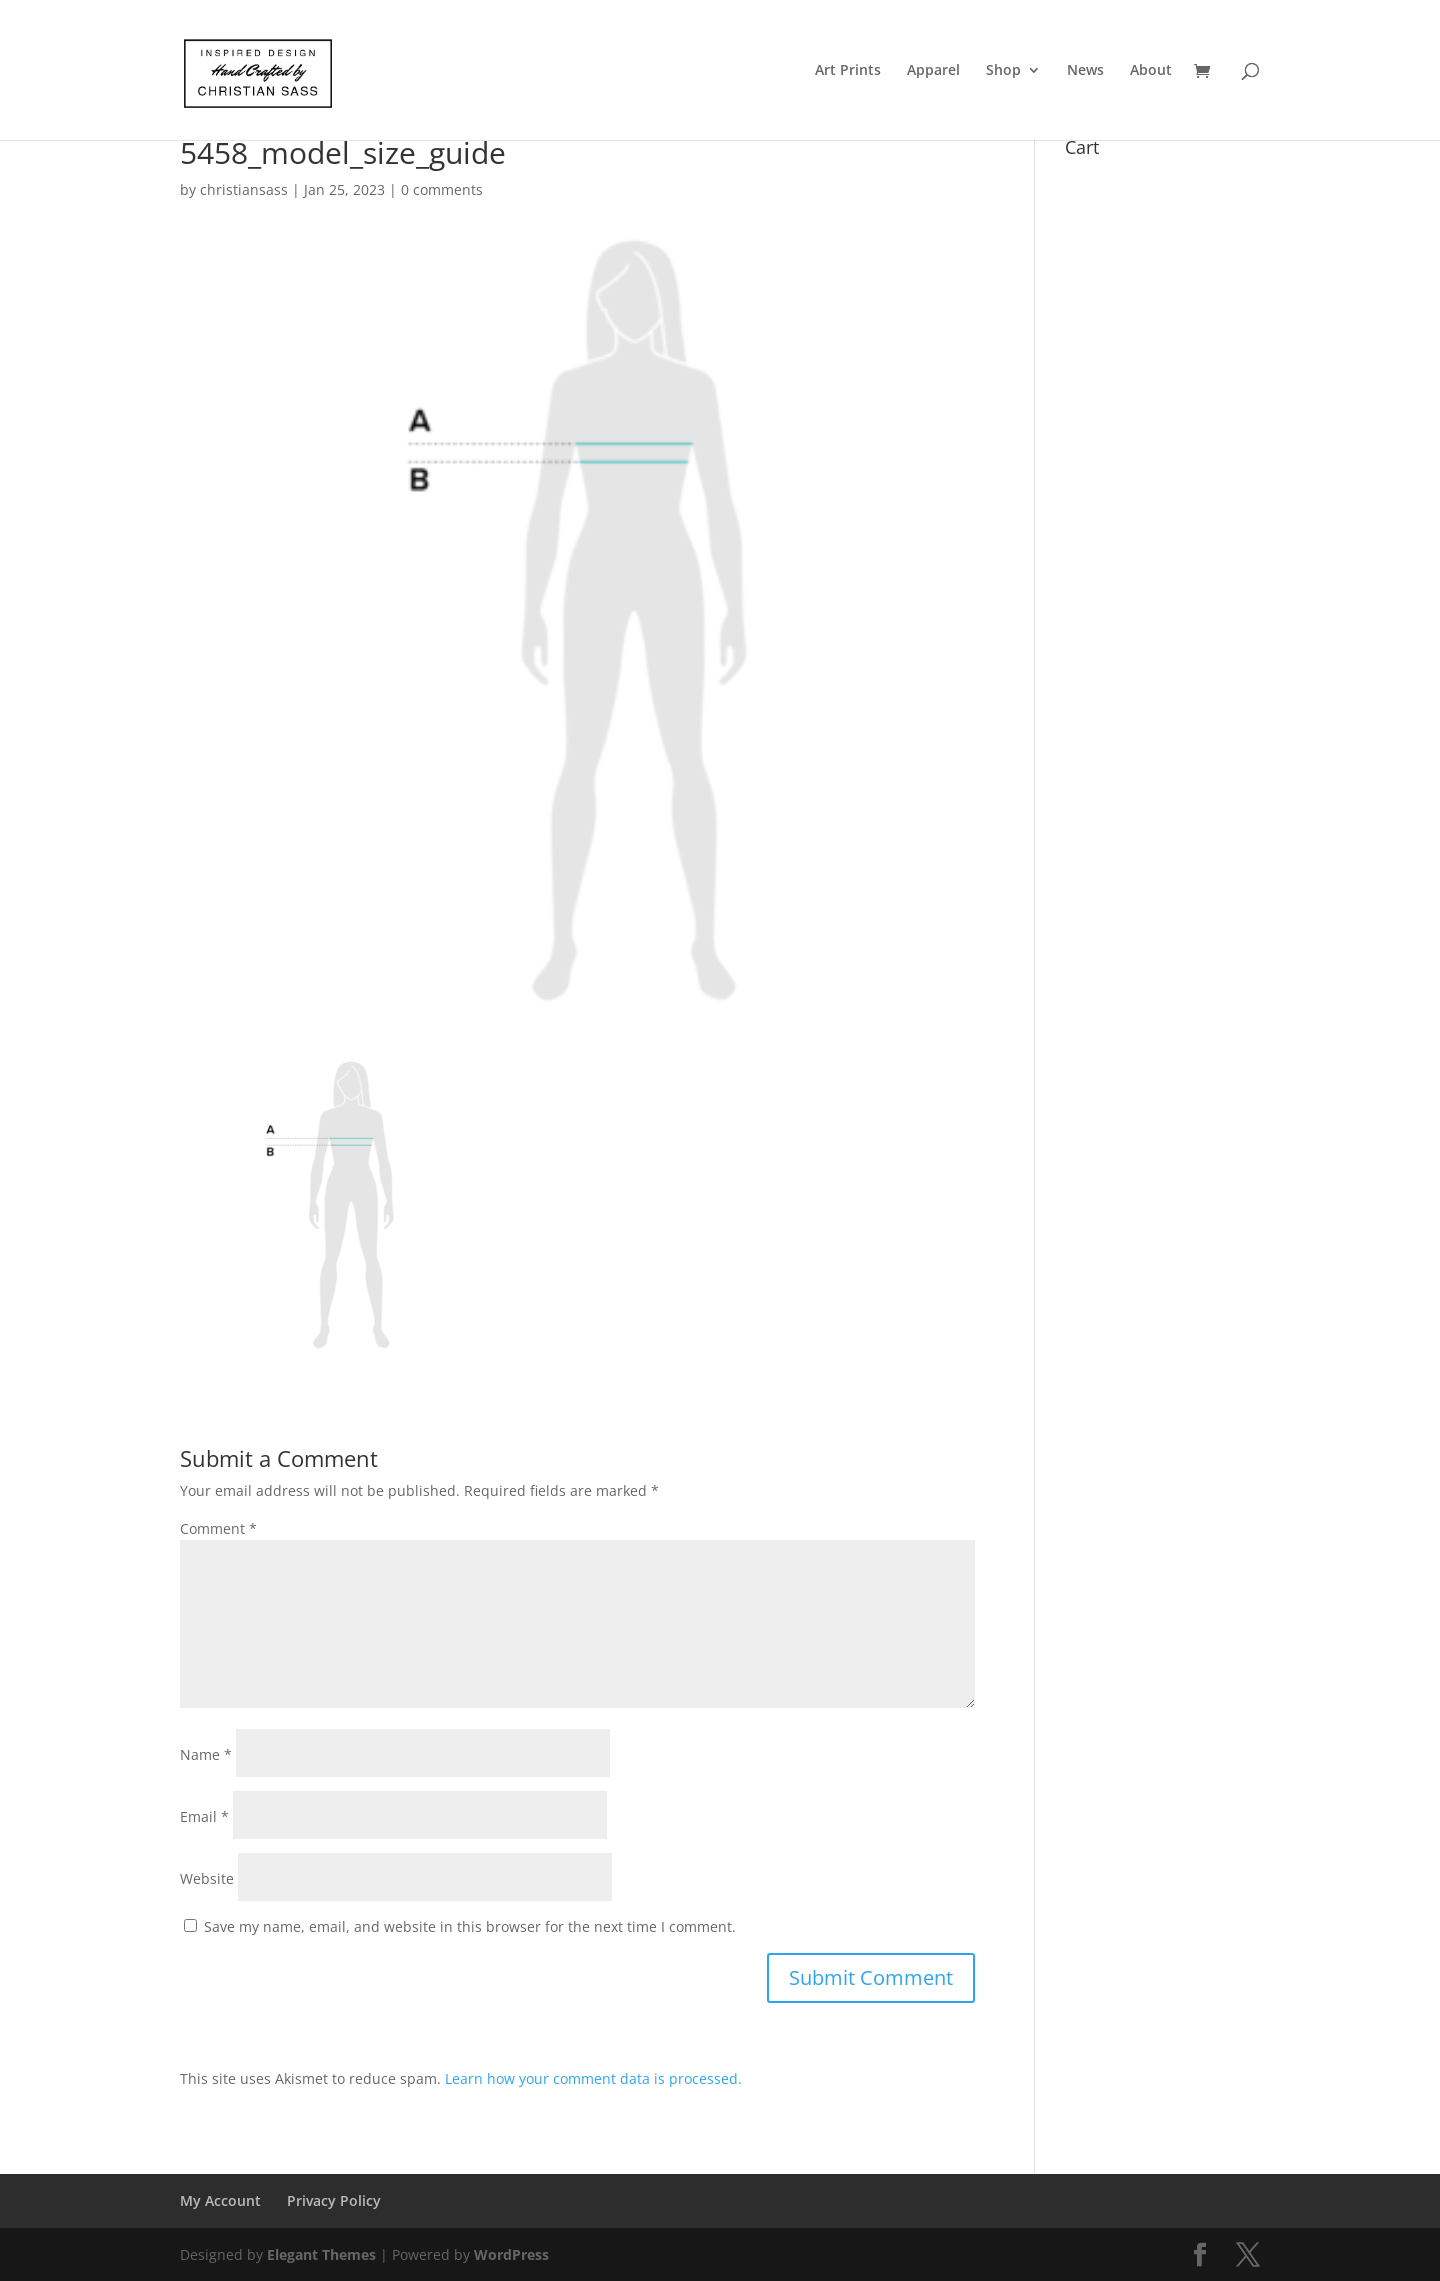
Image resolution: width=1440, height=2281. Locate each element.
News (1085, 71)
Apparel (933, 71)
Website (207, 1878)
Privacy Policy (334, 2200)
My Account (220, 2200)
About (1151, 71)
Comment (218, 1528)
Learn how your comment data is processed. (593, 2078)
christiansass (244, 189)
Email (204, 1816)
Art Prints (848, 71)
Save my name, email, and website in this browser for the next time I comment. (470, 1926)
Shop (1003, 71)
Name (206, 1754)
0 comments (442, 189)
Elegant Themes (321, 2254)
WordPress (511, 2254)
